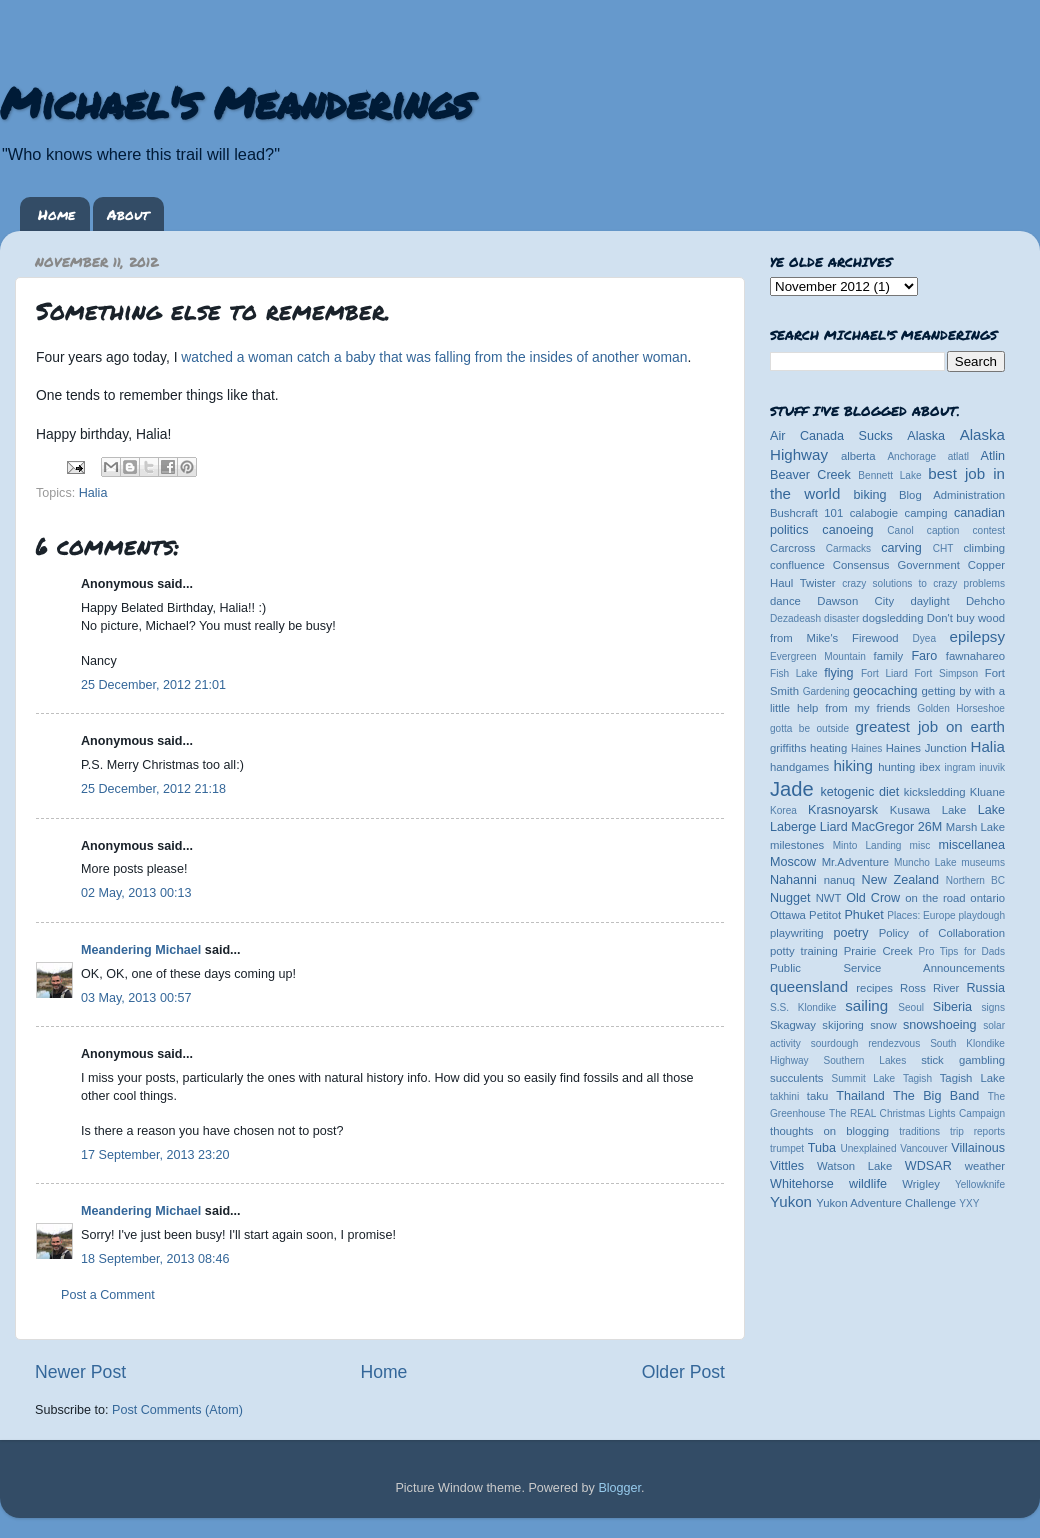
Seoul (911, 1007)
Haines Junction (926, 748)
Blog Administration (952, 495)
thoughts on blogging (829, 1131)
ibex (930, 767)
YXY (969, 1203)
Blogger (619, 1488)
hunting (896, 767)
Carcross (792, 548)
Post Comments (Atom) (177, 1410)
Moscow (793, 862)
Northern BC (975, 880)
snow (883, 1025)
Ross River (929, 988)
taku (817, 1096)
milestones (797, 845)
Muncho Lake (925, 862)
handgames (799, 767)
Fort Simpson (946, 673)
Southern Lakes (865, 1060)
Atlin (993, 456)
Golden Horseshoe (961, 708)
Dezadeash (795, 618)
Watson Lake (854, 1166)
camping (926, 513)
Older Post (683, 1372)
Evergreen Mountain (818, 656)
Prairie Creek (878, 951)
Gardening (826, 691)
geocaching (885, 691)
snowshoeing (940, 1025)
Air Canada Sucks (831, 436)
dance (785, 601)
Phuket (863, 915)
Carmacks (848, 548)
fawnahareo (975, 656)
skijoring (843, 1025)
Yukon (791, 1201)
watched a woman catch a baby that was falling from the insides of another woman (434, 357)
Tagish (917, 1078)
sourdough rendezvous (866, 1043)
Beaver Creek (810, 475)
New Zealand (900, 880)
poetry (850, 933)
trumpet (787, 1148)
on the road (935, 898)
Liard (834, 827)
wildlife (868, 1184)
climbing (984, 548)
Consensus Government (896, 565)
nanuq (840, 880)
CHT (943, 548)
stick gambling (963, 1060)
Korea (783, 810)
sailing (866, 1005)
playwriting (797, 933)
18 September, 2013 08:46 (155, 1259)
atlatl (958, 456)
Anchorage (911, 456)
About (128, 214)
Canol (900, 530)
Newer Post (80, 1372)
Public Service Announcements (887, 968)
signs (993, 1007)
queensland (809, 986)
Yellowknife (980, 1184)
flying (838, 673)
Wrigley (921, 1184)
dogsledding (892, 618)
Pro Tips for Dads (962, 951)
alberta (858, 456)
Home (56, 214)
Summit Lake (864, 1078)
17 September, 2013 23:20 (155, 1155)
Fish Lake (794, 673)
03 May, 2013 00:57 (136, 998)
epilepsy (977, 636)
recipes (874, 988)
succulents (797, 1078)
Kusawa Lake (928, 810)
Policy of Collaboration (942, 933)
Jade (792, 789)
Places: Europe (921, 915)
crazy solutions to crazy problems (923, 583)
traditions (919, 1131)
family (889, 656)
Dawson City (855, 601)
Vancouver (923, 1148)
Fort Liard (884, 673)
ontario (987, 898)
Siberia (952, 1007)
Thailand (860, 1096)
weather (985, 1166)
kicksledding (935, 792)
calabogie (874, 513)
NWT (829, 898)
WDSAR (928, 1166)
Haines (866, 748)
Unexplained (868, 1148)
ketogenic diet (859, 792)
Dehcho (985, 601)
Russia (986, 988)
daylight (929, 601)
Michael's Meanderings (236, 102)
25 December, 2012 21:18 (153, 789)
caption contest (966, 530)
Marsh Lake (975, 827)
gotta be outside (809, 728)
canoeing (847, 530)
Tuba (822, 1148)
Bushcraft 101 (806, 513)
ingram (960, 767)
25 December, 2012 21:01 (153, 685)
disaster (841, 618)
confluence (797, 565)
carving (901, 548)
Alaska (926, 436)
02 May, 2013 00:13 (136, 893)
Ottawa (788, 915)
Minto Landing (867, 845)
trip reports (977, 1131)
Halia (93, 493)
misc (920, 845)
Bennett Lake (889, 475)
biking (870, 495)
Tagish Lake (972, 1078)
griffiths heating (808, 748)
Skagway (793, 1025)
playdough (981, 915)
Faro (924, 656)
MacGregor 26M (896, 827)
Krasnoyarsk (843, 810)
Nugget (790, 898)
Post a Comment (108, 1295)
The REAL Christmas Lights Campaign (917, 1113)
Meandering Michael (141, 950)
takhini (784, 1096)
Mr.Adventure (855, 862)
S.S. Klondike (803, 1007)
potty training (804, 951)
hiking (852, 765)
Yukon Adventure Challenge (886, 1203)
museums (983, 862)
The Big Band (936, 1096)
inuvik (992, 767)
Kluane (987, 792)
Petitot (825, 915)
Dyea (925, 638)
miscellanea (971, 845)
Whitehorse (802, 1184)
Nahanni (793, 880)
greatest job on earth (930, 726)
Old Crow (873, 898)
